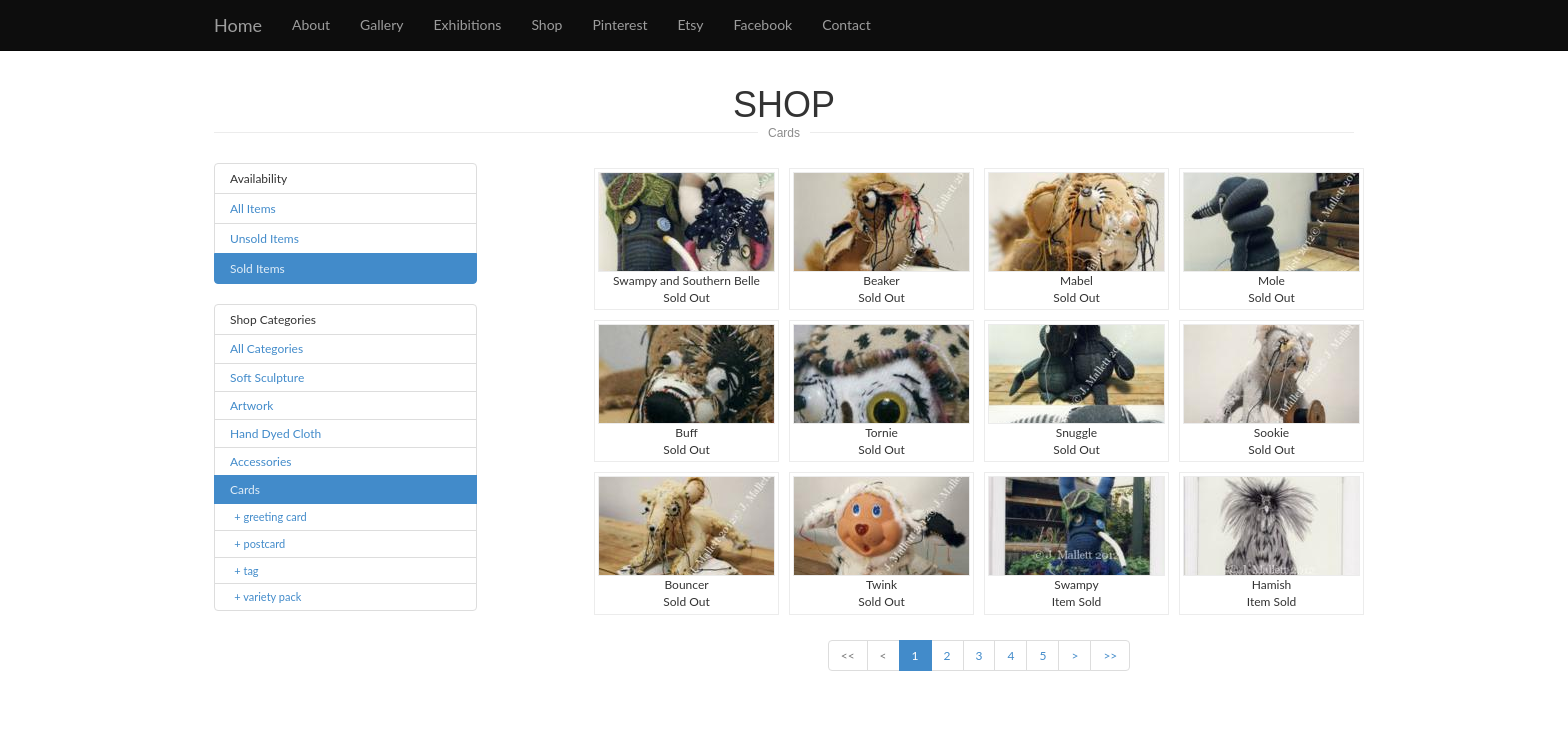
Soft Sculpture (267, 377)
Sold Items (257, 268)
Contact (846, 24)
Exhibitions (468, 24)
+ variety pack (267, 596)
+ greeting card (270, 516)
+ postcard (259, 543)
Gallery (381, 24)
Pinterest (619, 24)
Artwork (251, 405)
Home (238, 25)
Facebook (763, 24)
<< (848, 655)
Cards (784, 133)
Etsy (691, 24)
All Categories (266, 348)
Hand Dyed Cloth (275, 433)
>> (1110, 655)
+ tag (246, 570)
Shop (546, 24)
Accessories (261, 461)
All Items (253, 208)
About (311, 24)
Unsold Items (264, 238)
